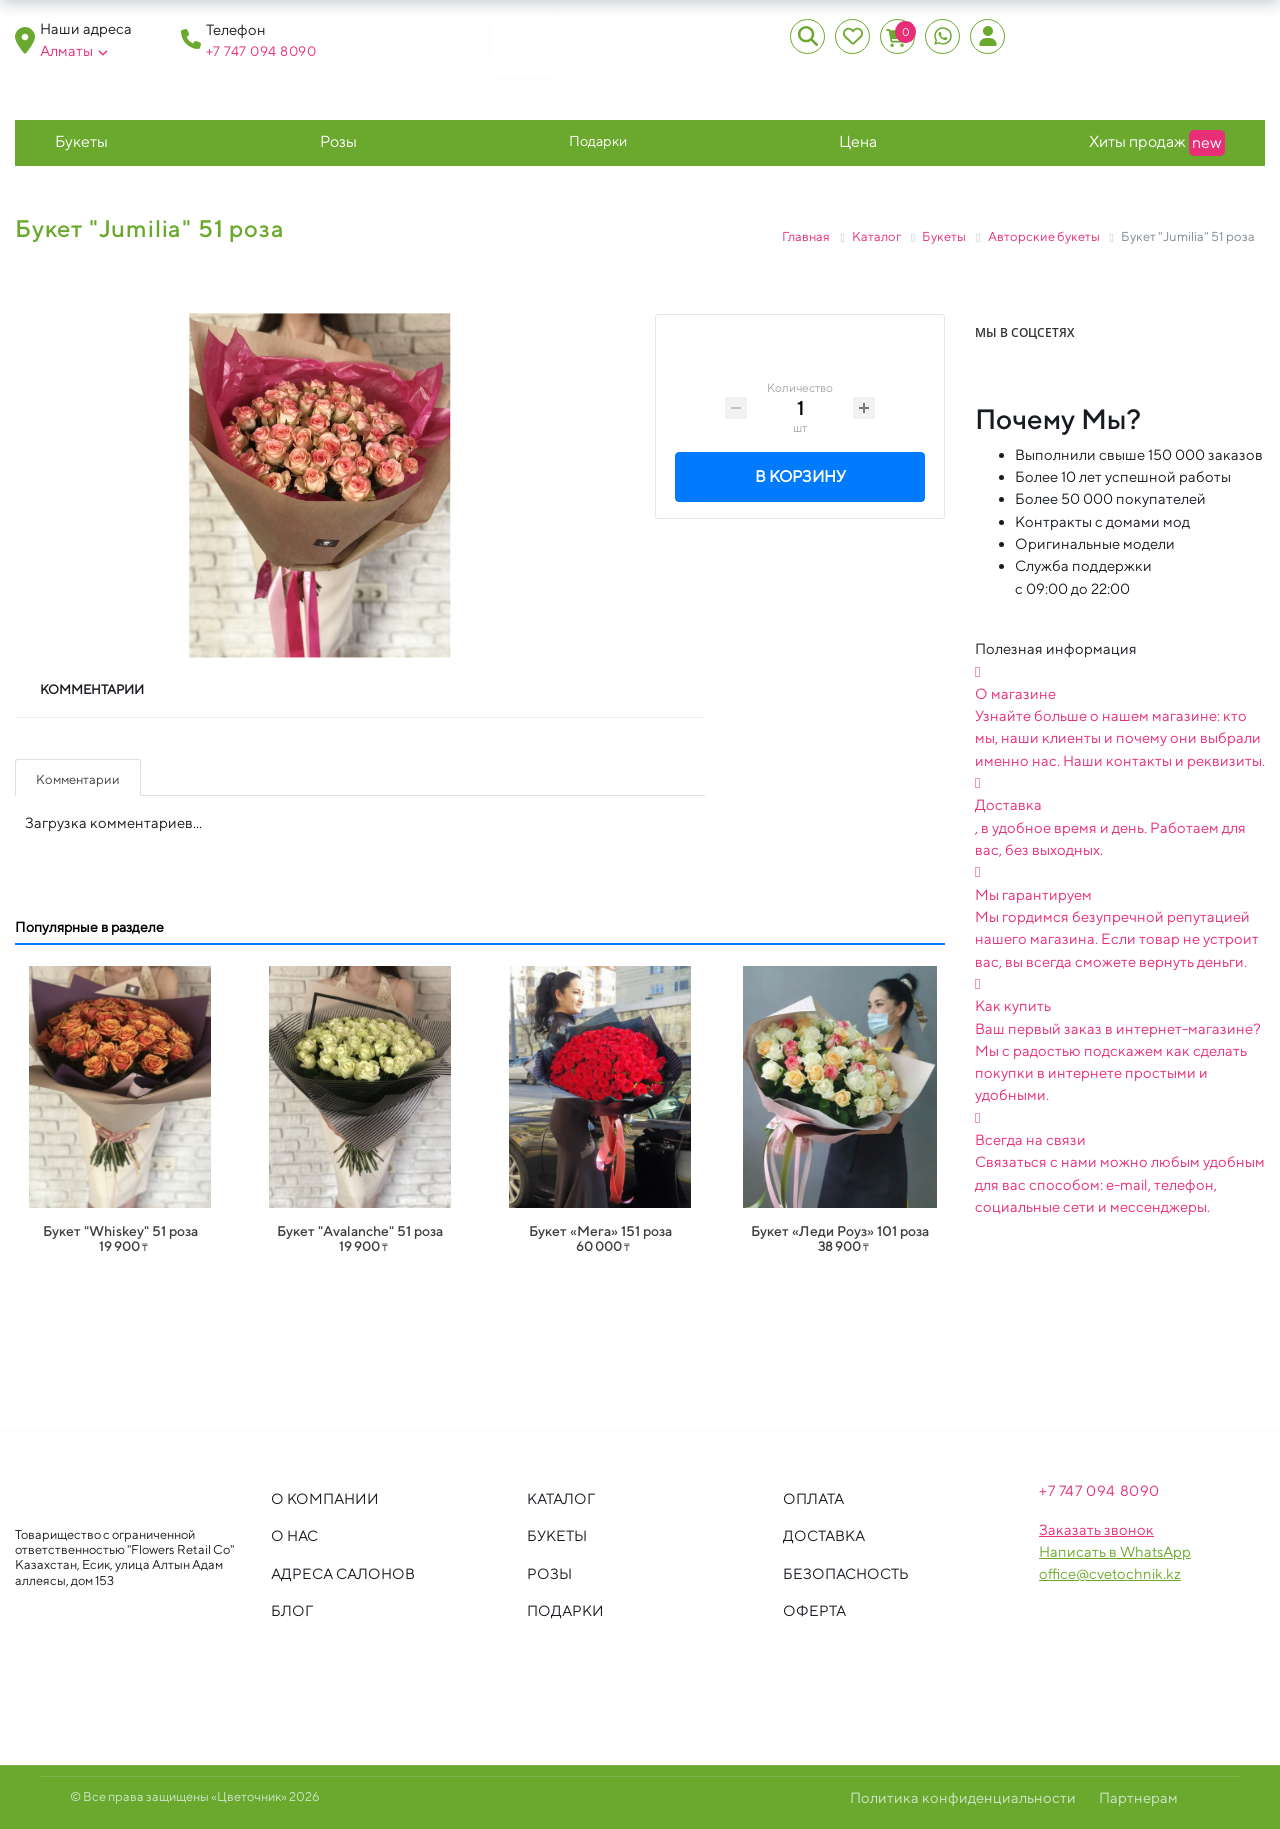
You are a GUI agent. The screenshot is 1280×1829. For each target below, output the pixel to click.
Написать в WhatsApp (1115, 1551)
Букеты (81, 141)
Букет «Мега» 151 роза (600, 1231)
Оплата (813, 1498)
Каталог (561, 1498)
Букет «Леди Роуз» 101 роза (840, 1231)
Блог (292, 1610)
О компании (325, 1498)
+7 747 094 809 (256, 51)
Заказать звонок (1096, 1529)
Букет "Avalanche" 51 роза (360, 1231)
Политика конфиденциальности (963, 1797)
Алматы (74, 51)
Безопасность (846, 1573)
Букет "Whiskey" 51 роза (120, 1231)
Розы (338, 141)
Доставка (824, 1535)
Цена (858, 141)
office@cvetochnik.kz (1110, 1573)
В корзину (800, 478)
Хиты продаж (1157, 143)
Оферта (814, 1610)
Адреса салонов (343, 1573)
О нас (294, 1535)
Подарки (598, 140)
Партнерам (1138, 1797)
